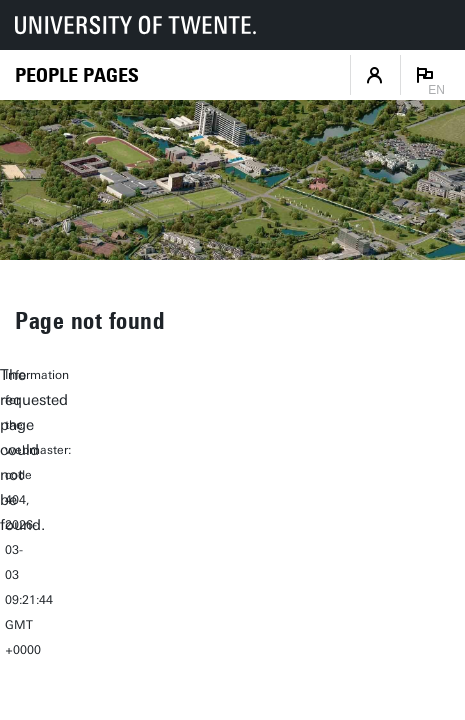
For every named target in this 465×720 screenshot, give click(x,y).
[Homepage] (77, 75)
